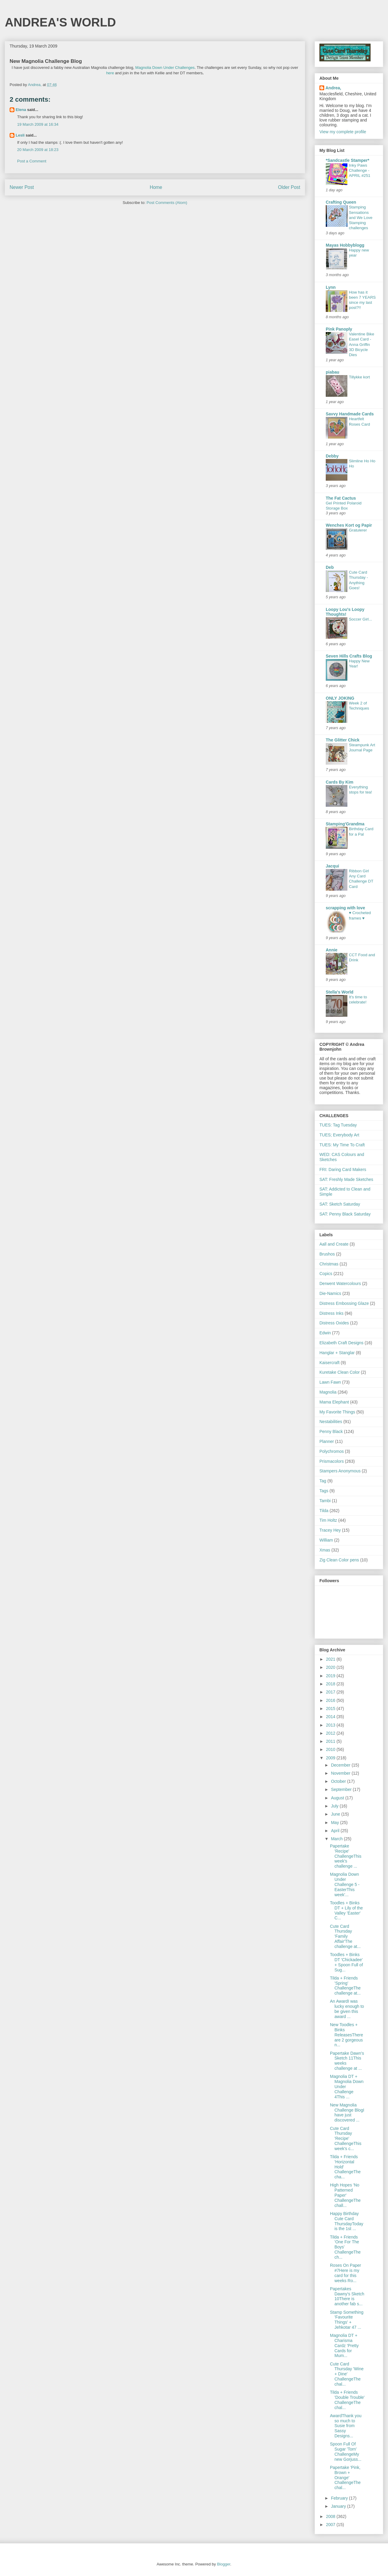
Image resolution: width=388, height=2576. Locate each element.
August (338, 1797)
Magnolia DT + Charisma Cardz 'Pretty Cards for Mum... (344, 2345)
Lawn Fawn (330, 1382)
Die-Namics (330, 1293)
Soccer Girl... (360, 619)
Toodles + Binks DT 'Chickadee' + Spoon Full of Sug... (346, 1962)
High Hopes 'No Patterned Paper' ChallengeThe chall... (345, 2195)
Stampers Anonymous (340, 1470)
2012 (331, 1733)
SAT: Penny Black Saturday (345, 1214)
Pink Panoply (339, 329)
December (341, 1765)
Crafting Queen (341, 202)
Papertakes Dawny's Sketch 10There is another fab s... (347, 2296)
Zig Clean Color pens (339, 1560)
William (326, 1540)
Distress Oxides (334, 1322)
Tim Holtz (328, 1520)
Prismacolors (331, 1461)
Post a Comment (31, 161)
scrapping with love (345, 907)
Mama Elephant (334, 1402)
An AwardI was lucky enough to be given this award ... (347, 2009)
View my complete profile (342, 131)
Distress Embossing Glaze (344, 1303)
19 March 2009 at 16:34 (37, 124)
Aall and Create (334, 1244)
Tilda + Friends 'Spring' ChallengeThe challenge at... (345, 1985)
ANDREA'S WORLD (60, 22)
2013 (331, 1725)
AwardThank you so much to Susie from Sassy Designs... (346, 2425)
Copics (325, 1273)
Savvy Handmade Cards (350, 413)
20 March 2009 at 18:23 (37, 149)
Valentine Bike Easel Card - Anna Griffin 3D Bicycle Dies (361, 344)
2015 (331, 1708)
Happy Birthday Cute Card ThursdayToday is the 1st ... (346, 2221)
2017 (331, 1692)
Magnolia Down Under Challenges (165, 67)
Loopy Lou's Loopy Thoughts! (345, 612)
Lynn (331, 287)
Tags (323, 1490)
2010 (331, 1749)
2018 (331, 1683)
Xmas (324, 1550)
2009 (331, 1757)
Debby (332, 456)
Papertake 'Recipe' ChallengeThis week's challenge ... (346, 1856)
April (335, 1830)
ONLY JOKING (340, 698)
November (341, 1773)
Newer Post (22, 187)
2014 (331, 1716)
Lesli (20, 135)
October (339, 1781)
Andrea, (333, 87)
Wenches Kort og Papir (349, 525)
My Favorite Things (337, 1412)
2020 (331, 1667)
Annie (331, 950)
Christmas (328, 1264)
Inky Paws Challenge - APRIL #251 (359, 170)
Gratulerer (358, 530)
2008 (331, 2516)
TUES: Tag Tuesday (338, 1125)
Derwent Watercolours (340, 1283)
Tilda (323, 1510)
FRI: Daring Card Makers (342, 1169)
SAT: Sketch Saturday (339, 1204)
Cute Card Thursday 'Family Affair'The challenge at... (345, 1936)
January (339, 2506)
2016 (331, 1700)
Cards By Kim (339, 782)
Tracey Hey (330, 1530)
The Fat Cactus (341, 498)
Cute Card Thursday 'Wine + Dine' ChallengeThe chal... (347, 2374)
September (342, 1789)
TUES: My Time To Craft (342, 1144)
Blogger (223, 2564)
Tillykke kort (359, 377)
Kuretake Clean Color (339, 1372)
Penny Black (331, 1431)
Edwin (325, 1332)
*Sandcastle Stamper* (347, 160)
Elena (21, 109)
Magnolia (328, 1392)
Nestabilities (330, 1421)
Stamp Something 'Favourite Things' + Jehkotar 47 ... (346, 2320)
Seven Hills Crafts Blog (349, 656)
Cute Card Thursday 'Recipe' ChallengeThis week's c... (346, 2138)
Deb (330, 567)
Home (156, 187)
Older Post (289, 187)
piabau (332, 372)
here (110, 73)
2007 (331, 2524)
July (335, 1806)
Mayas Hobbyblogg (345, 245)
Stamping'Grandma (345, 823)
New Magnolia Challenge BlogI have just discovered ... (347, 2112)
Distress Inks (331, 1313)
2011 (331, 1741)
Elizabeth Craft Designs (341, 1342)
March (337, 1838)
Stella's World (339, 992)
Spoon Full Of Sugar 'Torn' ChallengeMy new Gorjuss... (345, 2451)
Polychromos (331, 1451)
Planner (326, 1441)
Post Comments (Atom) (166, 202)
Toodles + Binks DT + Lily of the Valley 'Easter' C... (346, 1910)
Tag (322, 1480)
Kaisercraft (329, 1362)
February (340, 2498)
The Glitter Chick (342, 740)
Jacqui (332, 866)
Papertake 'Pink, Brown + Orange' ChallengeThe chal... (345, 2477)
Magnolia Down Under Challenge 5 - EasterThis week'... (344, 1884)
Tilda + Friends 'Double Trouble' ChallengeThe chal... (347, 2400)
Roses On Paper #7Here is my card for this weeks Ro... (345, 2273)
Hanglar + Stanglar (337, 1352)
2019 (331, 1675)
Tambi (325, 1500)
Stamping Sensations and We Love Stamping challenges (360, 217)
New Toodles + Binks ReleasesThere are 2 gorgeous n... (346, 2034)
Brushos (327, 1254)
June (336, 1814)
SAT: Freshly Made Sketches (346, 1179)
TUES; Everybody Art (339, 1134)
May (335, 1822)
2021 (331, 1659)
